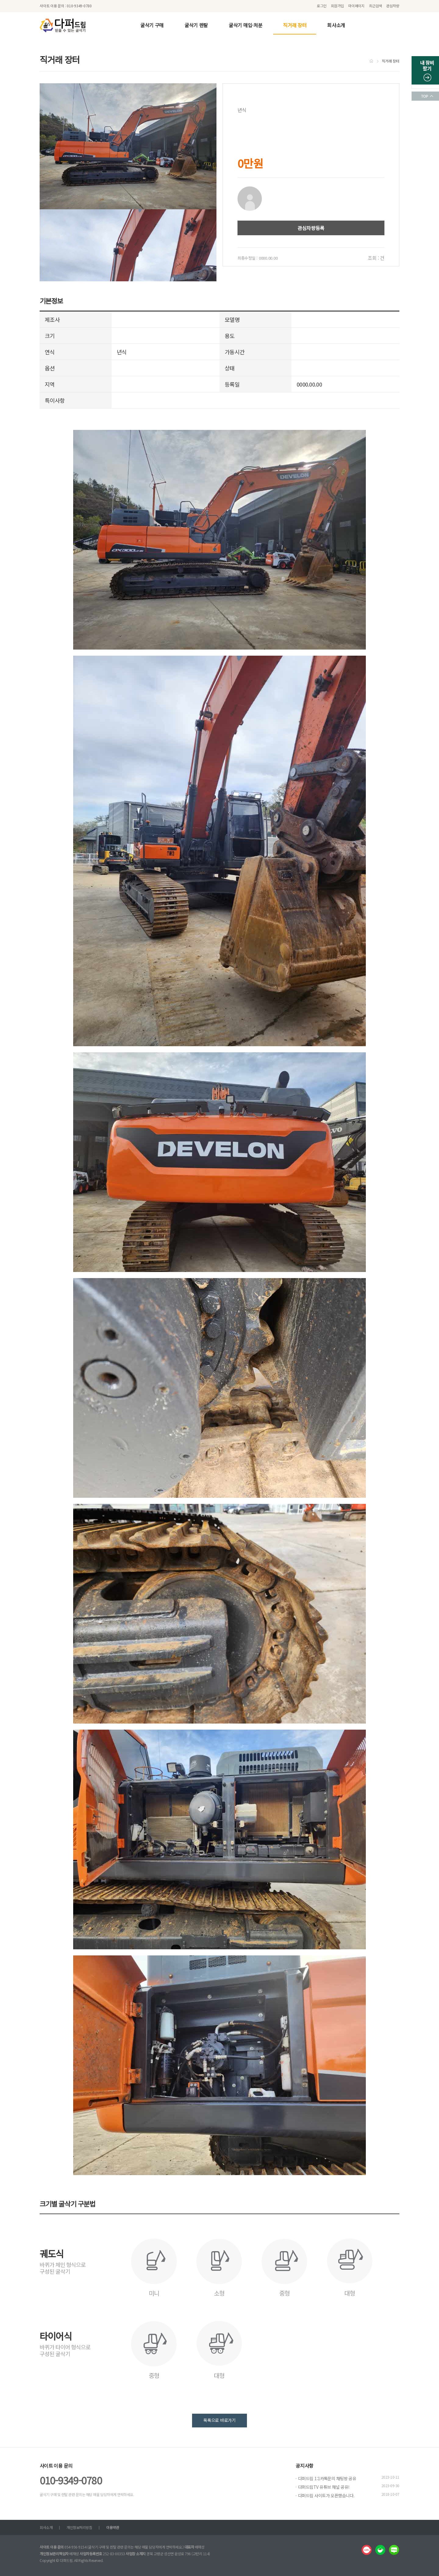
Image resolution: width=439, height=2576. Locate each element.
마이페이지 (356, 5)
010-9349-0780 (71, 2480)
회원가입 (337, 5)
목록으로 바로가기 (219, 2420)
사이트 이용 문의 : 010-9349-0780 (66, 5)
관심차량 (392, 5)
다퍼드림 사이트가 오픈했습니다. (326, 2495)
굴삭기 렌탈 (196, 25)
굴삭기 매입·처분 (245, 25)
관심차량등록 (311, 228)
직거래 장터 (294, 25)
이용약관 (112, 2527)
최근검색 (375, 5)
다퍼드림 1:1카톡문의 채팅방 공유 (327, 2478)
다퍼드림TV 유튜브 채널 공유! (323, 2487)
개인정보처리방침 (79, 2527)
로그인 (322, 5)
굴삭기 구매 (152, 25)
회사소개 (336, 25)
